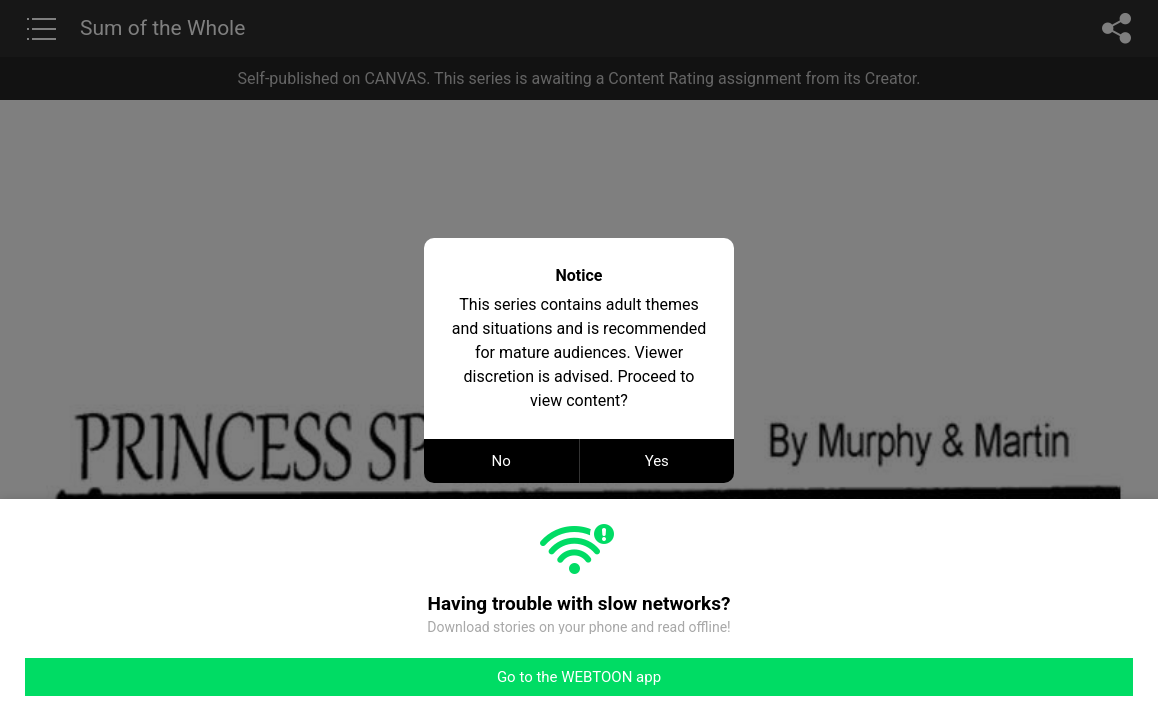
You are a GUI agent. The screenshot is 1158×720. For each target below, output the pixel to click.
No (501, 461)
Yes (657, 461)
